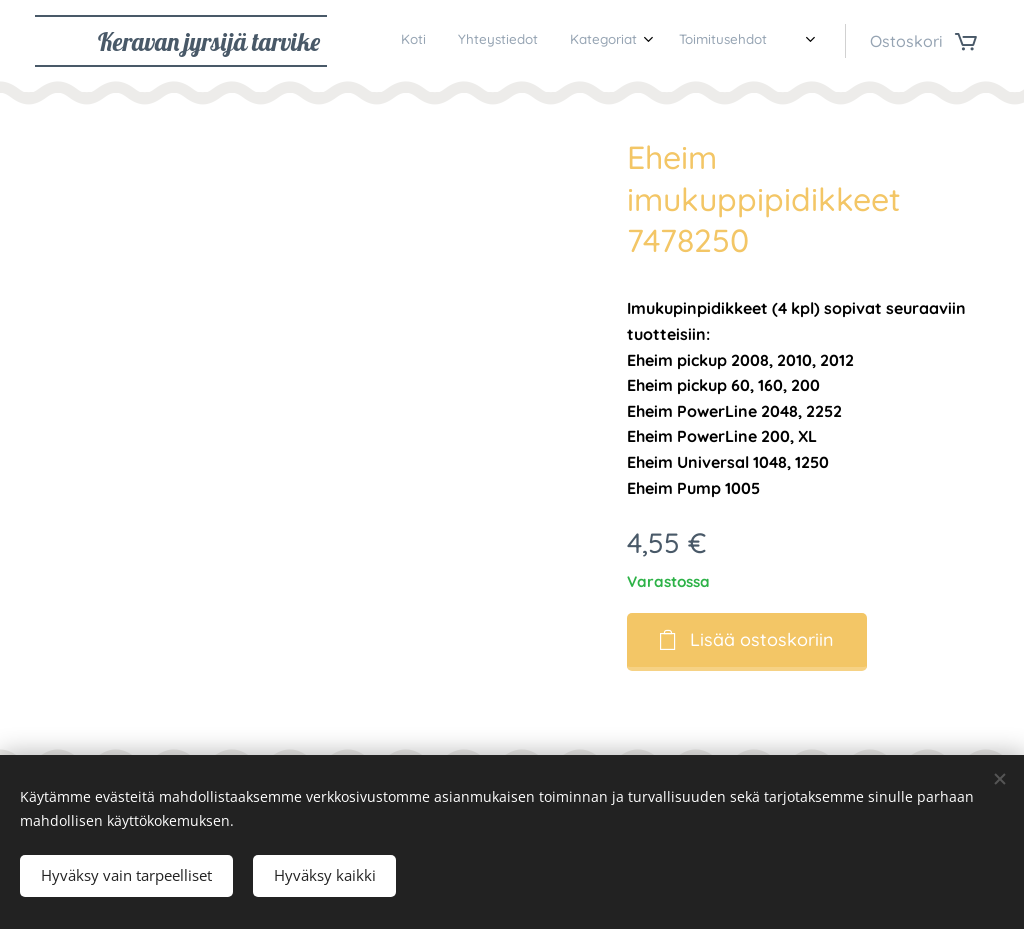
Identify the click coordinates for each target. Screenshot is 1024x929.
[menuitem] (676, 41)
